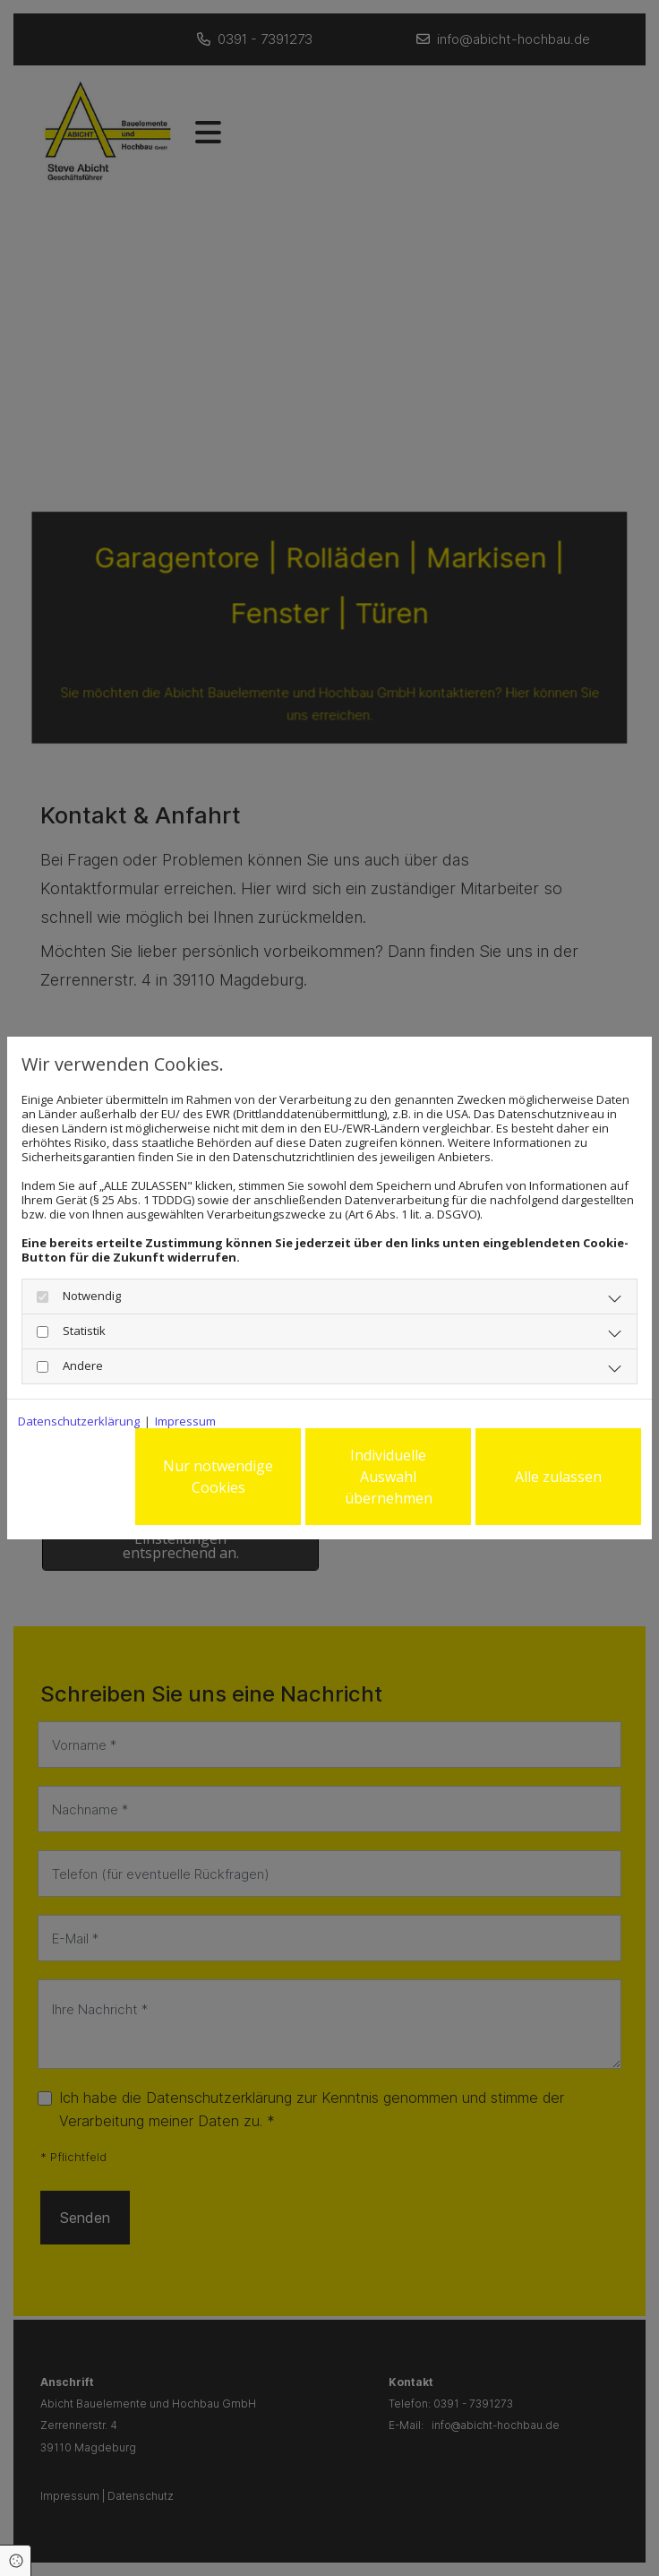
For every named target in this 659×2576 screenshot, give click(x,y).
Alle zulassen (558, 1476)
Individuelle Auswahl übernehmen (388, 1476)
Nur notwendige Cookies (218, 1476)
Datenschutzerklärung (79, 1421)
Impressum (185, 1421)
